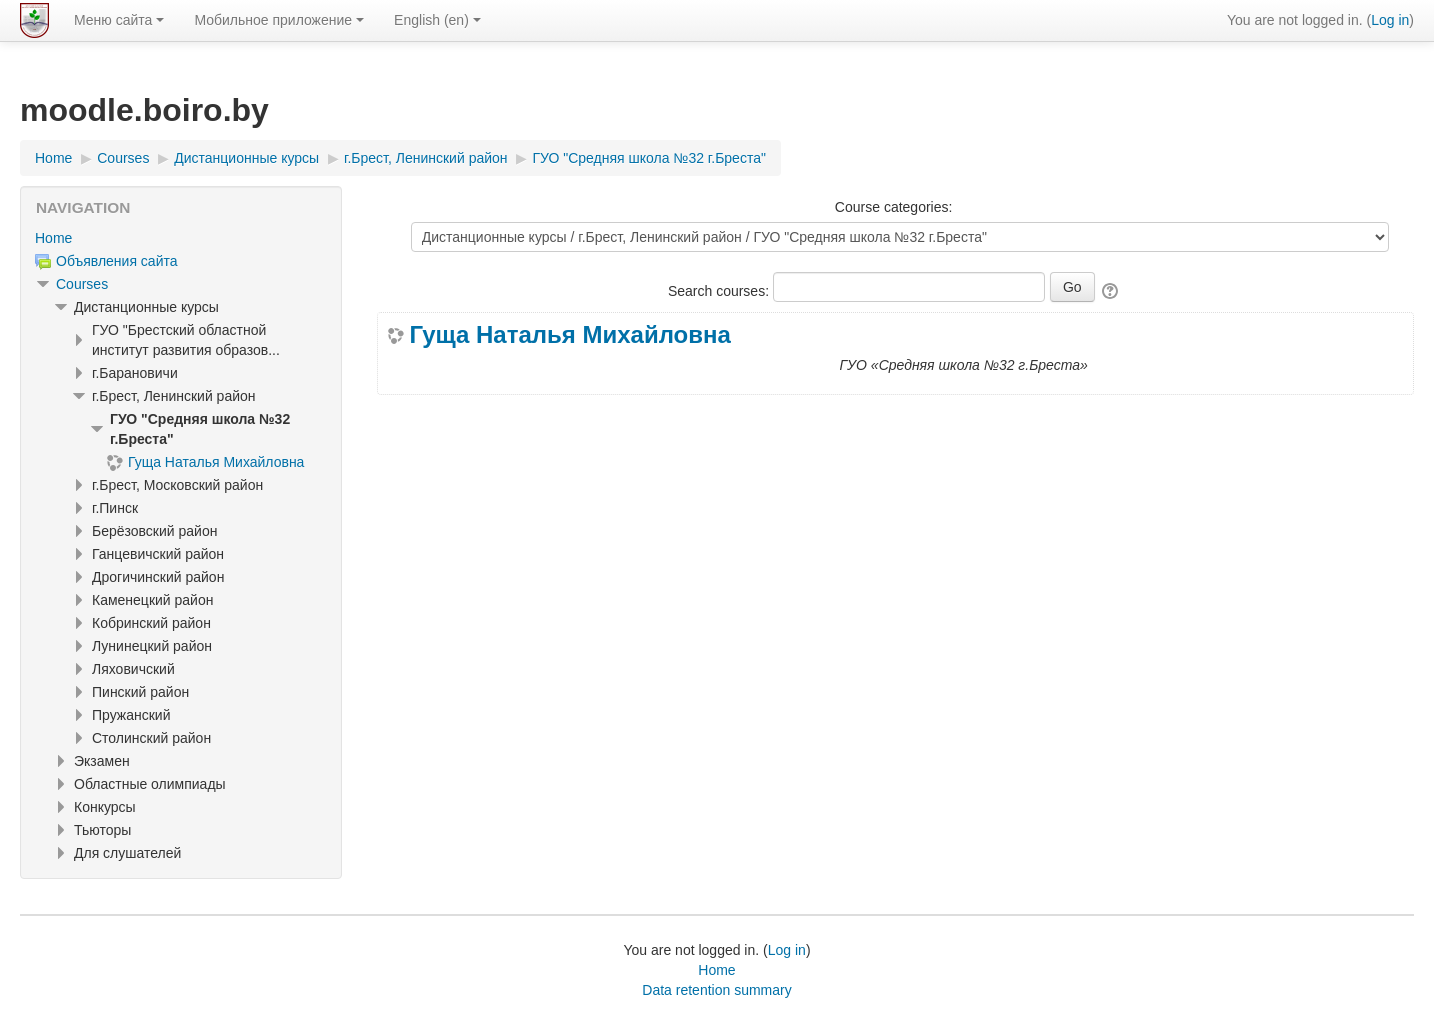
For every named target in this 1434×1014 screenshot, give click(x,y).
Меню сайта (119, 20)
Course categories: (894, 207)
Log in (1390, 20)
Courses (82, 284)
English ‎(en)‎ (437, 20)
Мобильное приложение (279, 20)
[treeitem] (181, 238)
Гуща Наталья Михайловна (569, 335)
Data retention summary (716, 990)
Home (53, 238)
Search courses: (720, 291)
